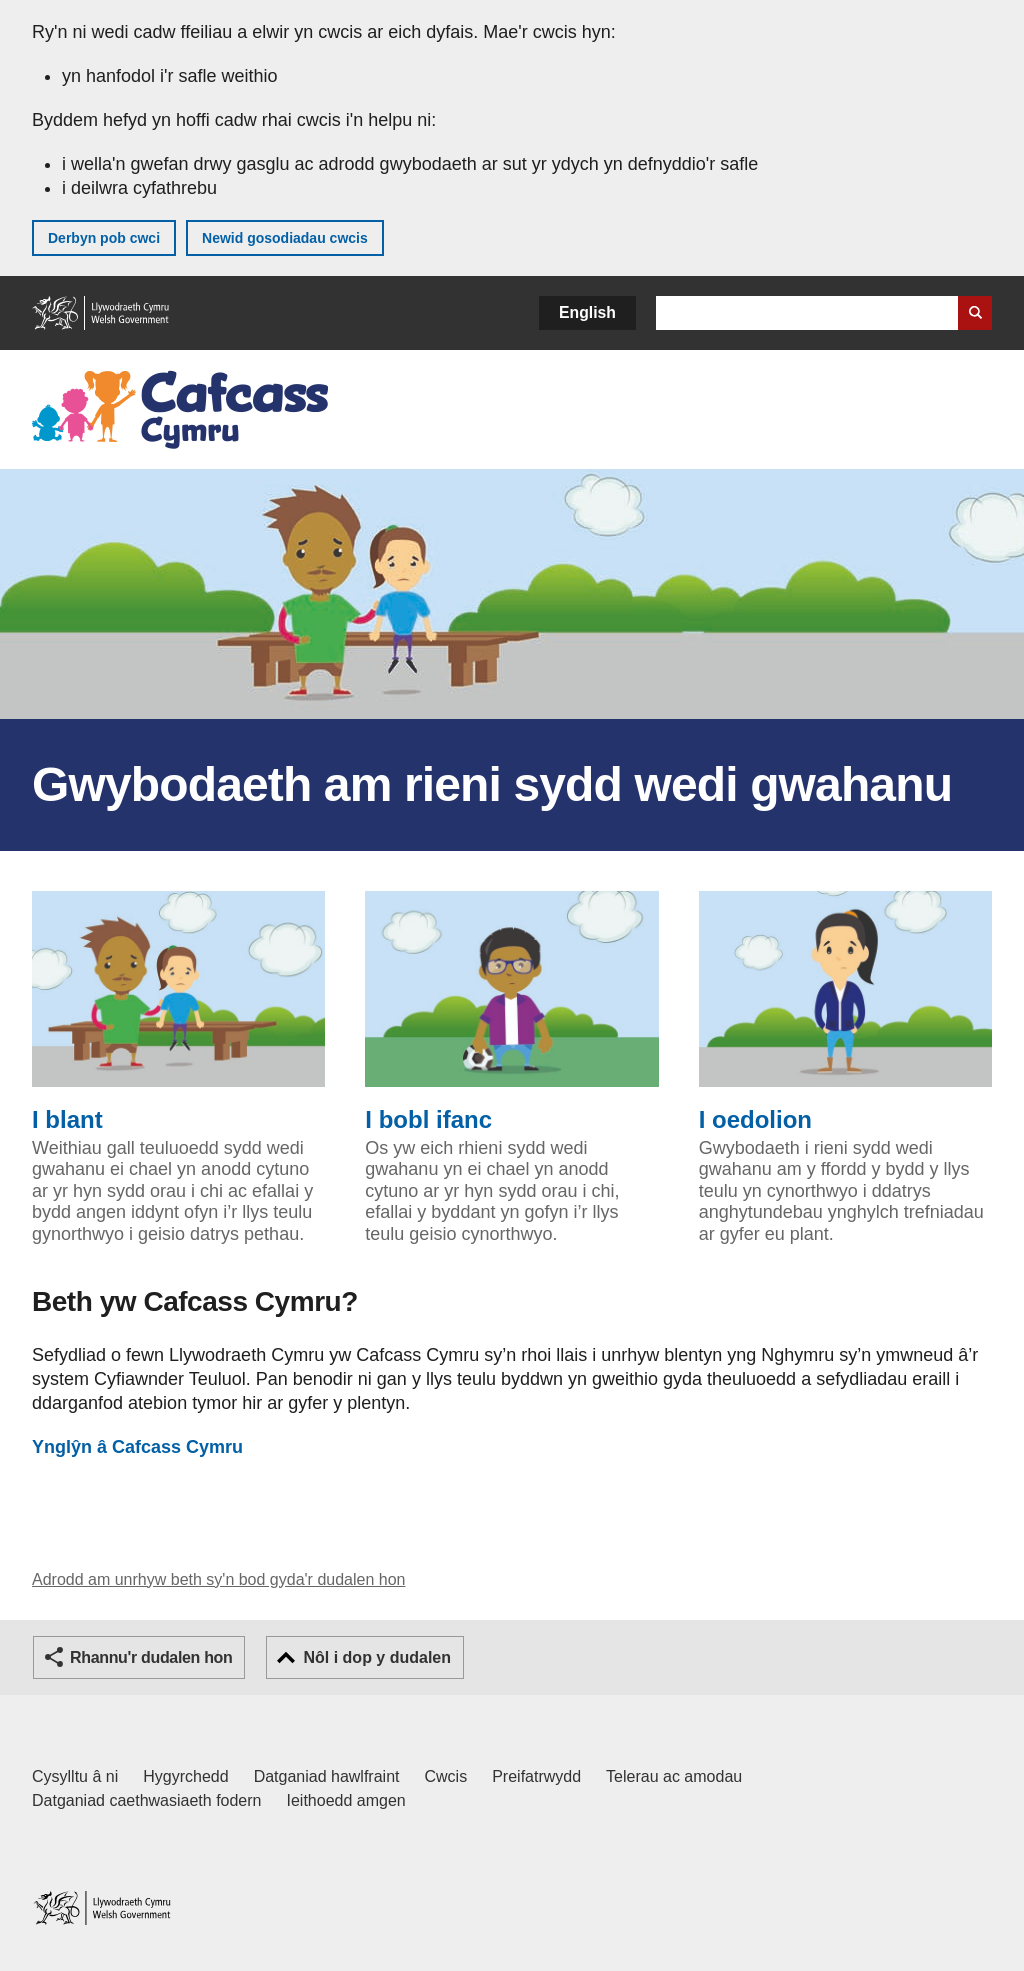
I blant (178, 1012)
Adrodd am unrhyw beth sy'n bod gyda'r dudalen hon (218, 1579)
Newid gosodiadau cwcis (285, 238)
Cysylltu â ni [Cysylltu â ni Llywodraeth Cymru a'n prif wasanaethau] (75, 1776)
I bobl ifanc (511, 1012)
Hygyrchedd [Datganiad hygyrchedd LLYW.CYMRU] (185, 1776)
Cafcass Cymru (137, 1447)
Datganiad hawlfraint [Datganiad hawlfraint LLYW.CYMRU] (327, 1776)
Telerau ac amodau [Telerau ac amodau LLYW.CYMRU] (674, 1776)
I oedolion (845, 1012)
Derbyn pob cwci (104, 238)
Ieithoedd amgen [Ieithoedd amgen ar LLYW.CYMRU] (346, 1800)
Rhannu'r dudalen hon (151, 1657)
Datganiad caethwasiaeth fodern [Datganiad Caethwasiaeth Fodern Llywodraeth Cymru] (147, 1800)
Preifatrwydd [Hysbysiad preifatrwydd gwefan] (536, 1776)
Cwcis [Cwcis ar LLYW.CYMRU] (446, 1776)
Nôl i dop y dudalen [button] (377, 1657)
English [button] (587, 312)
